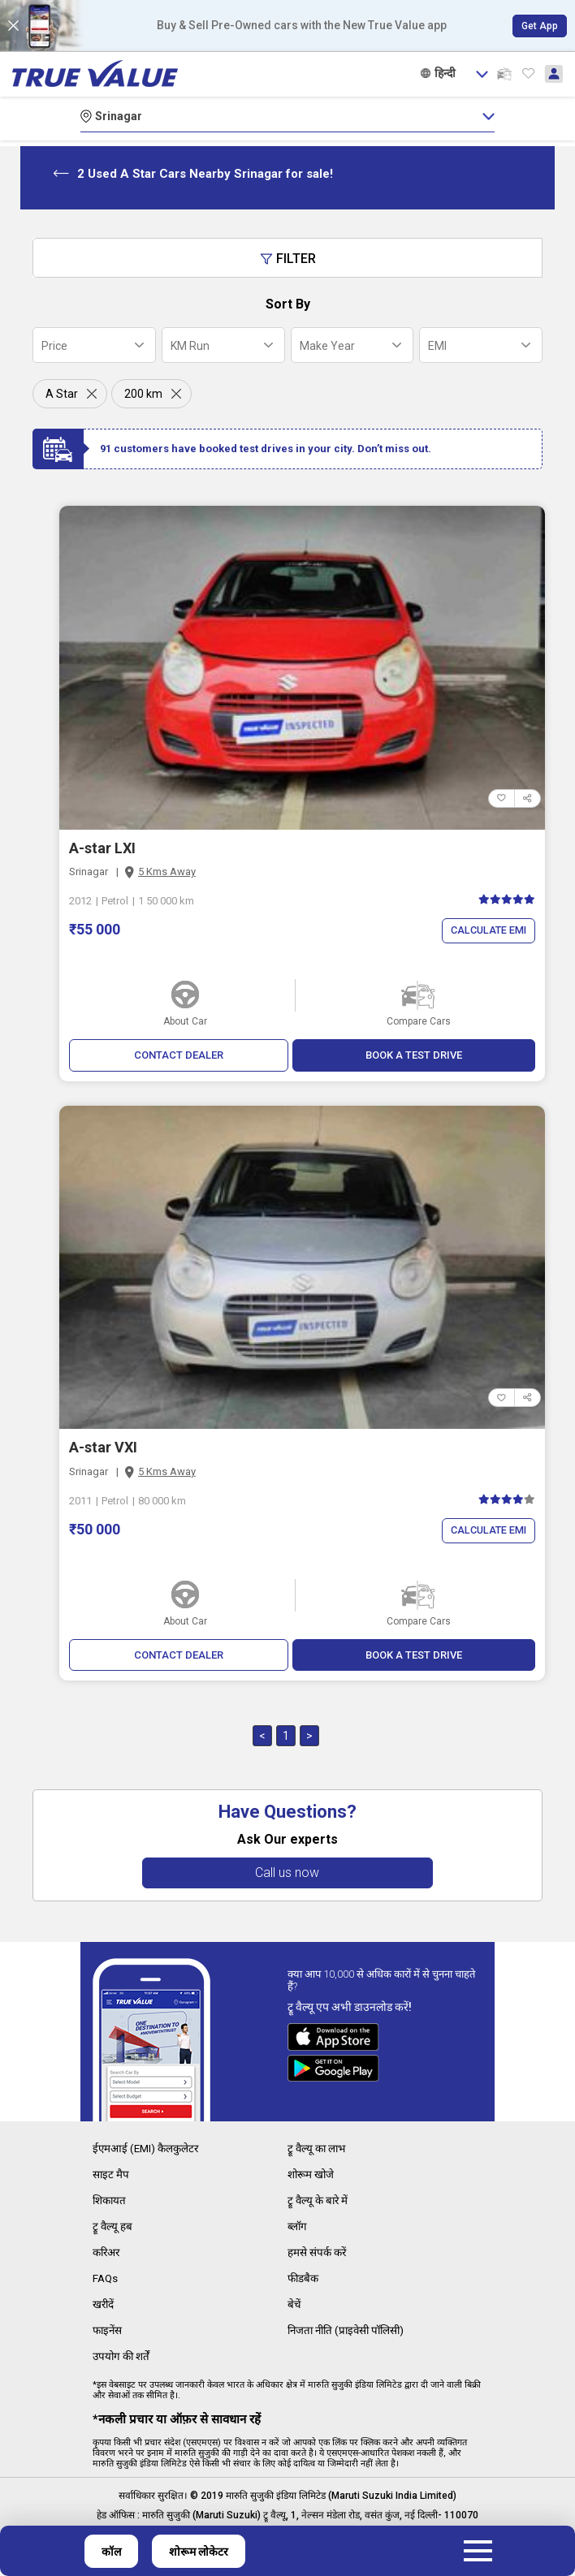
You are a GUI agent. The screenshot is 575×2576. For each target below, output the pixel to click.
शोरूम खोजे (312, 2174)
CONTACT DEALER (178, 1055)
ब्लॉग (298, 2225)
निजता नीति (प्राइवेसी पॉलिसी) (350, 2325)
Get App (539, 26)
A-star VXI (103, 1447)
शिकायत (111, 2200)
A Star (61, 393)
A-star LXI (102, 848)
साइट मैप (111, 2174)
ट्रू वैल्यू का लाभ (318, 2149)
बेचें (294, 2300)
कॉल (111, 2551)
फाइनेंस (108, 2325)
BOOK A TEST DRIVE (414, 1055)
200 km (143, 393)
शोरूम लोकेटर (198, 2551)
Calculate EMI (486, 931)
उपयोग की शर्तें (123, 2351)
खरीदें (104, 2300)
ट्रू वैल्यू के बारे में (319, 2200)
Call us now (288, 1874)
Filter (288, 258)
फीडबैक (304, 2275)
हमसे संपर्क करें (318, 2250)
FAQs (106, 2275)
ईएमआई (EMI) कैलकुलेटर (148, 2149)
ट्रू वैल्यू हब (113, 2225)
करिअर (108, 2250)
